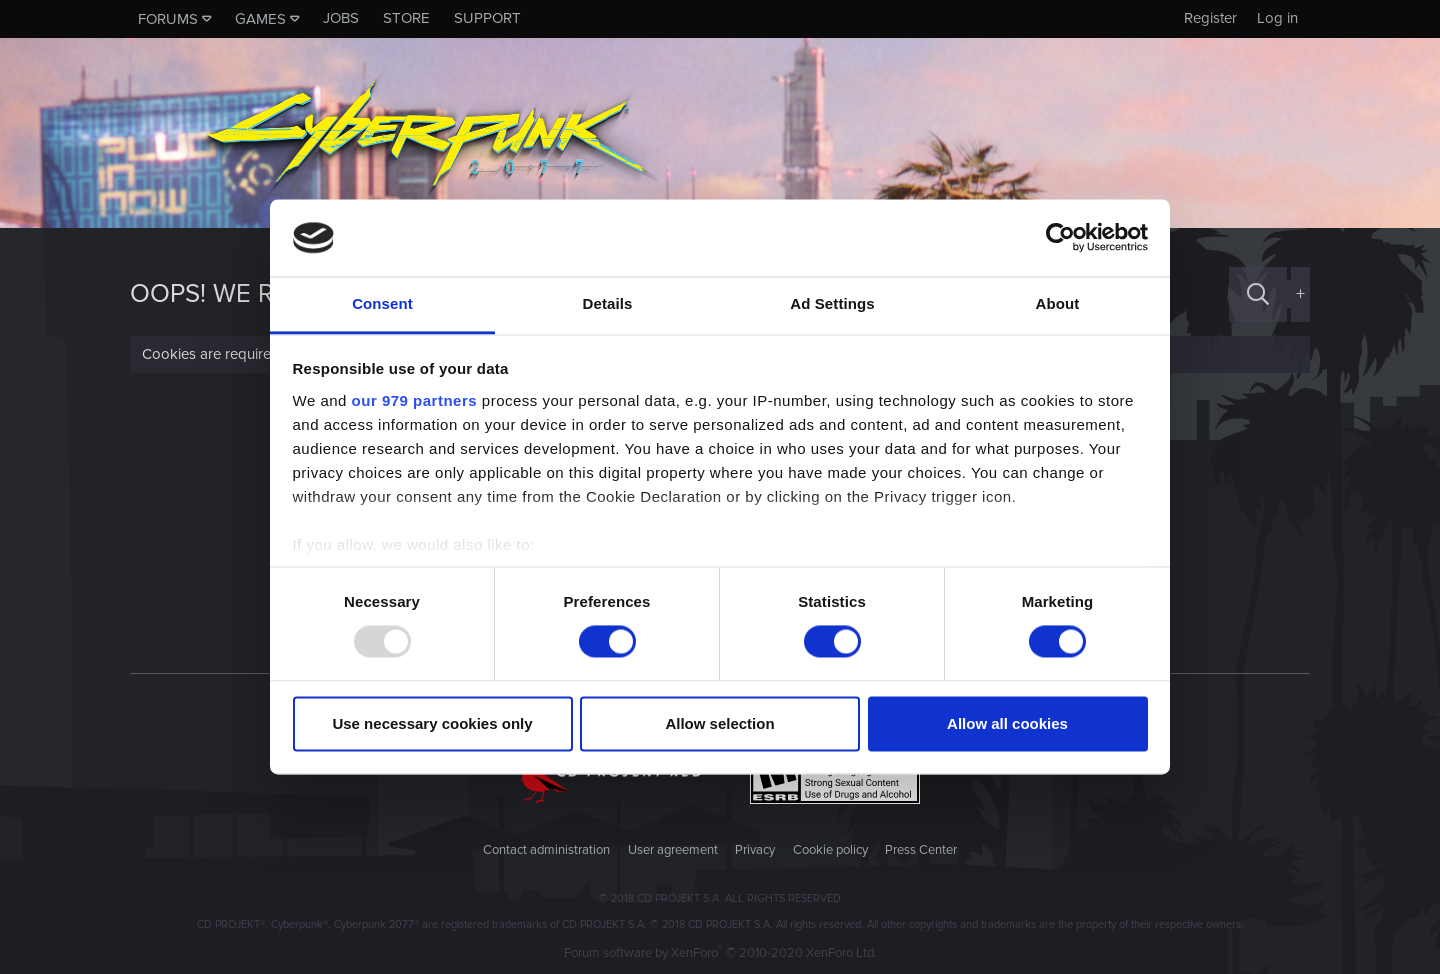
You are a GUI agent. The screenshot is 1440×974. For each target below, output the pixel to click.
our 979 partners (415, 400)
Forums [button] (168, 19)
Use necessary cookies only (432, 723)
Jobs (341, 18)
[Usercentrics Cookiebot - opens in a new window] (1060, 238)
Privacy (755, 850)
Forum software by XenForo (720, 953)
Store (406, 18)
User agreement (673, 850)
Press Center (921, 850)
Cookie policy (830, 850)
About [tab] (1058, 303)
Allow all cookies (1007, 723)
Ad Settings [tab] (832, 303)
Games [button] (260, 19)
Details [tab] (608, 303)
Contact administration (546, 850)
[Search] (1258, 294)
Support (487, 18)
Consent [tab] (382, 303)
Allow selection (719, 723)
